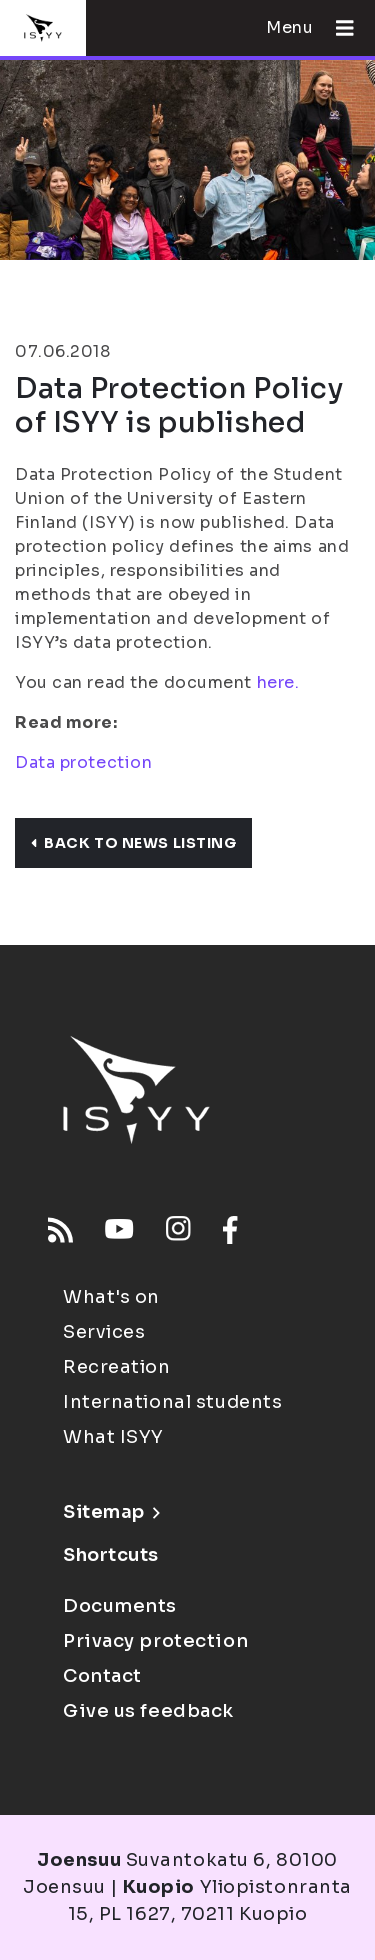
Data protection (83, 762)
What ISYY (113, 1437)
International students (172, 1402)
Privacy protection (155, 1641)
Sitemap (111, 1512)
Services (104, 1332)
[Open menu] (337, 28)
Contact (102, 1676)
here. (278, 682)
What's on (111, 1297)
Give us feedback (148, 1711)
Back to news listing (133, 843)
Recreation (117, 1367)
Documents (120, 1606)
